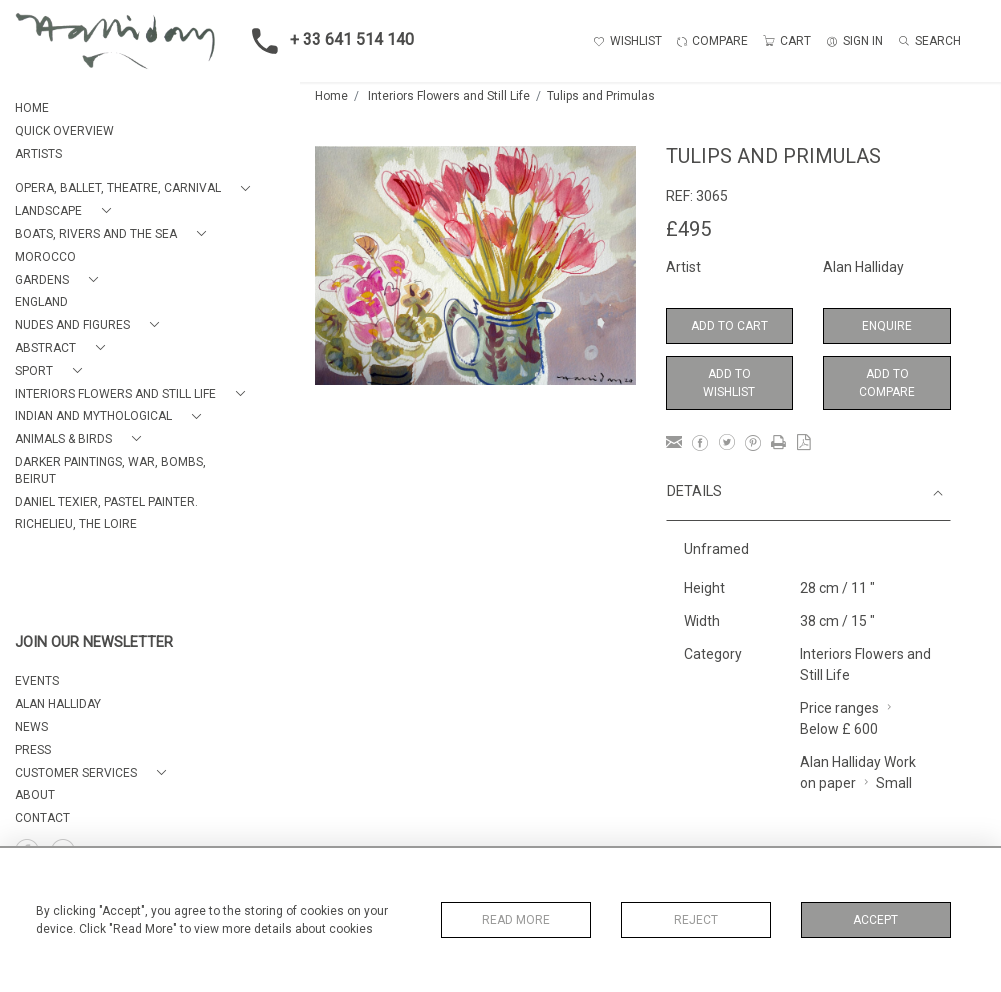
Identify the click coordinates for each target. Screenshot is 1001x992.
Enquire (887, 326)
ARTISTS (38, 154)
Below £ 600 (839, 729)
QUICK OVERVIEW (64, 131)
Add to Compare (887, 383)
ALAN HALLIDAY (58, 704)
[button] (136, 188)
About (35, 795)
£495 (688, 229)
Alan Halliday (863, 267)
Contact (42, 818)
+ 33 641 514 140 (327, 41)
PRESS (33, 750)
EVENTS (37, 681)
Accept (875, 920)
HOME (32, 108)
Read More (516, 920)
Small (894, 783)
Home (331, 96)
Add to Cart (729, 326)
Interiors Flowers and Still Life (449, 96)
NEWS (31, 727)
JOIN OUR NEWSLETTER (94, 642)
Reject (696, 920)
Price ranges (839, 708)
